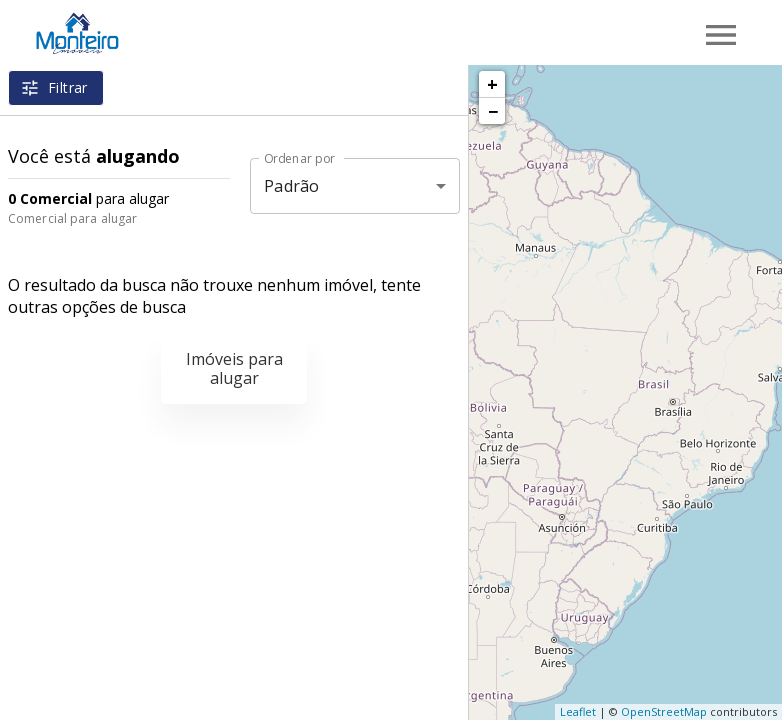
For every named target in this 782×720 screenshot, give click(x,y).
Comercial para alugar (72, 218)
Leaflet (578, 711)
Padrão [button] (291, 186)
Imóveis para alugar (234, 368)
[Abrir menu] (721, 35)
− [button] (493, 111)
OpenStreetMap (664, 711)
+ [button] (492, 84)
